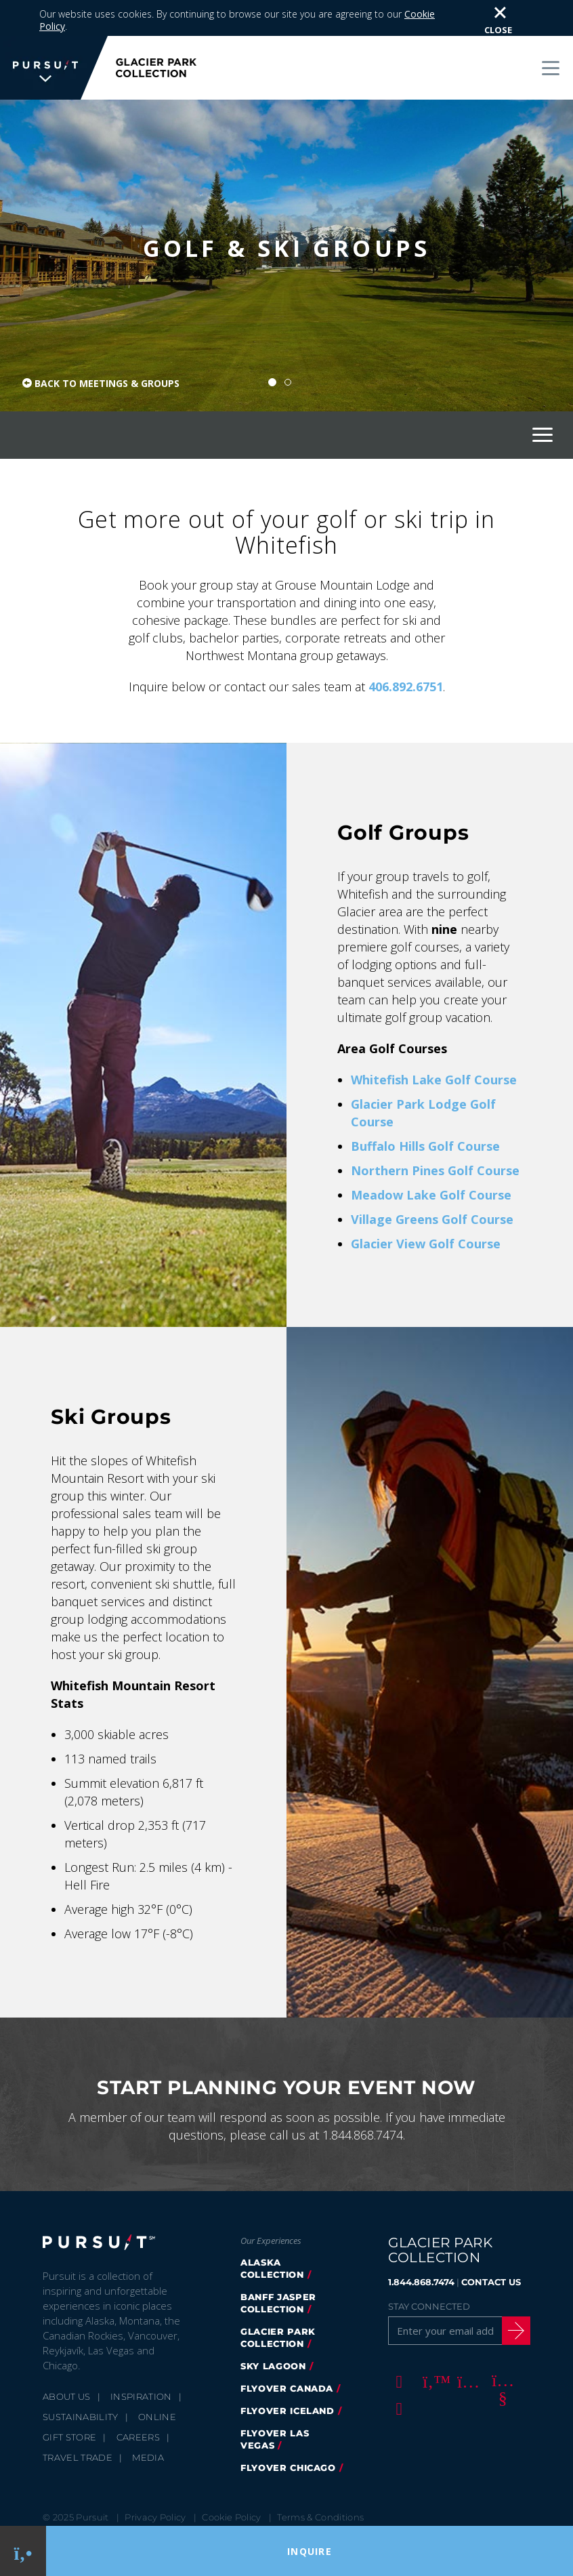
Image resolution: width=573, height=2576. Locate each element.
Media (148, 2421)
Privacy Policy (155, 2481)
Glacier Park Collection (278, 2301)
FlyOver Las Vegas (274, 2403)
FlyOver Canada (286, 2352)
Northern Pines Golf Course (435, 1134)
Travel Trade (77, 2421)
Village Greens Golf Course (432, 1183)
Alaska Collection (272, 2232)
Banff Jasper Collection (278, 2266)
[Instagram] (466, 2345)
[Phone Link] (23, 2551)
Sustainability (81, 2380)
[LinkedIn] (397, 2372)
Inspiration (141, 2360)
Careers (138, 2401)
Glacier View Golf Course (426, 1208)
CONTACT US (491, 2246)
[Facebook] (397, 2345)
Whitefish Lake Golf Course (434, 1044)
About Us (67, 2360)
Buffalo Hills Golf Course (425, 1110)
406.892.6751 (405, 650)
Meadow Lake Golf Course (431, 1159)
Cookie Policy (231, 2481)
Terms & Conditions (320, 2481)
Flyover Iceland (287, 2374)
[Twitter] (431, 2345)
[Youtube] (500, 2345)
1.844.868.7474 (421, 2246)
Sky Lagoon (273, 2330)
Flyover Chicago (288, 2431)
